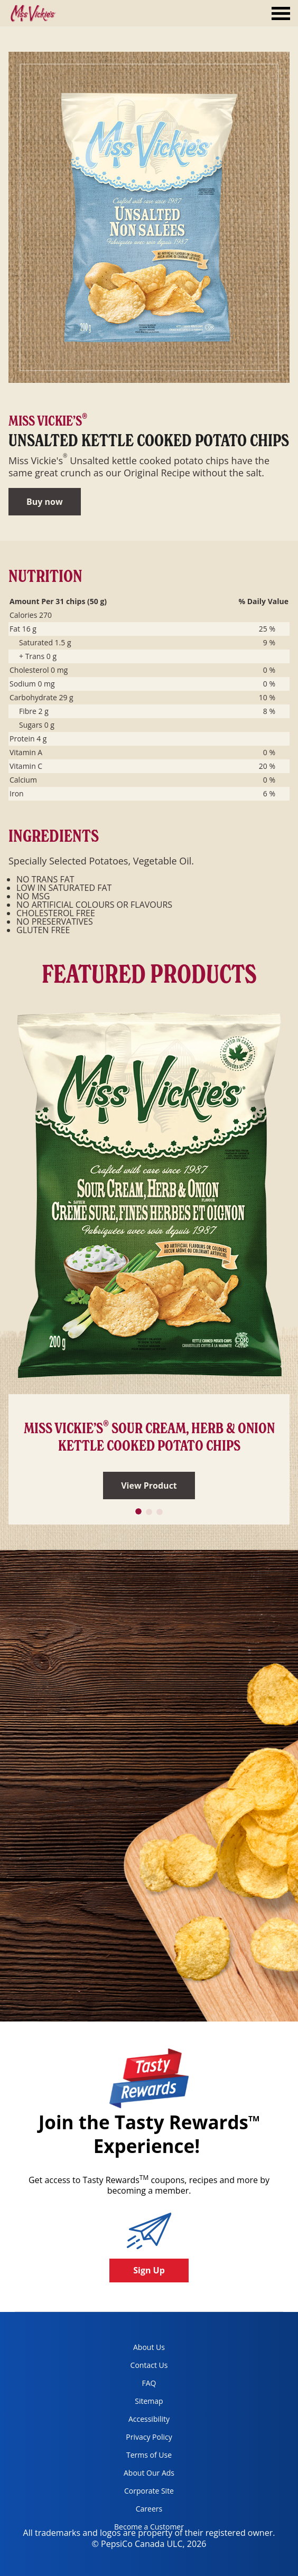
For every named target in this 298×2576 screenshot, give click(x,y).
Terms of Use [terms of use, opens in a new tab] (139, 2457)
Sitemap (149, 2401)
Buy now (44, 501)
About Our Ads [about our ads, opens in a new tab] (140, 2475)
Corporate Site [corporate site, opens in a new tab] (140, 2493)
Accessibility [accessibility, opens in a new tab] (138, 2421)
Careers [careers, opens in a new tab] (134, 2511)
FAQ (149, 2383)
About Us (149, 2347)
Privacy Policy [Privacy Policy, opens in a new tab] (139, 2439)
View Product (149, 1485)
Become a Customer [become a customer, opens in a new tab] (145, 2529)
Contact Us (149, 2365)
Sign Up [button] (149, 2270)
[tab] (281, 15)
